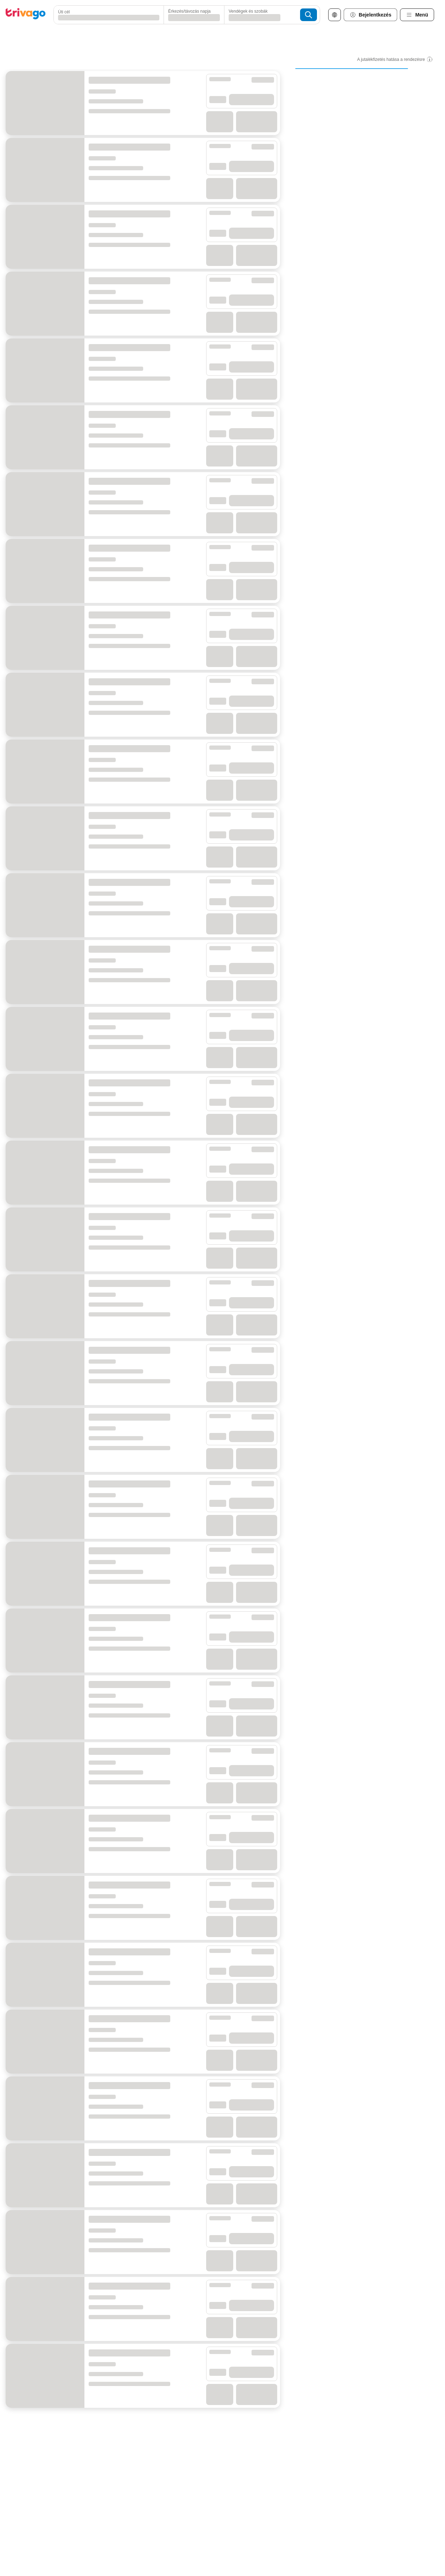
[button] (106, 15)
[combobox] (106, 15)
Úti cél (64, 11)
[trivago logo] (26, 15)
